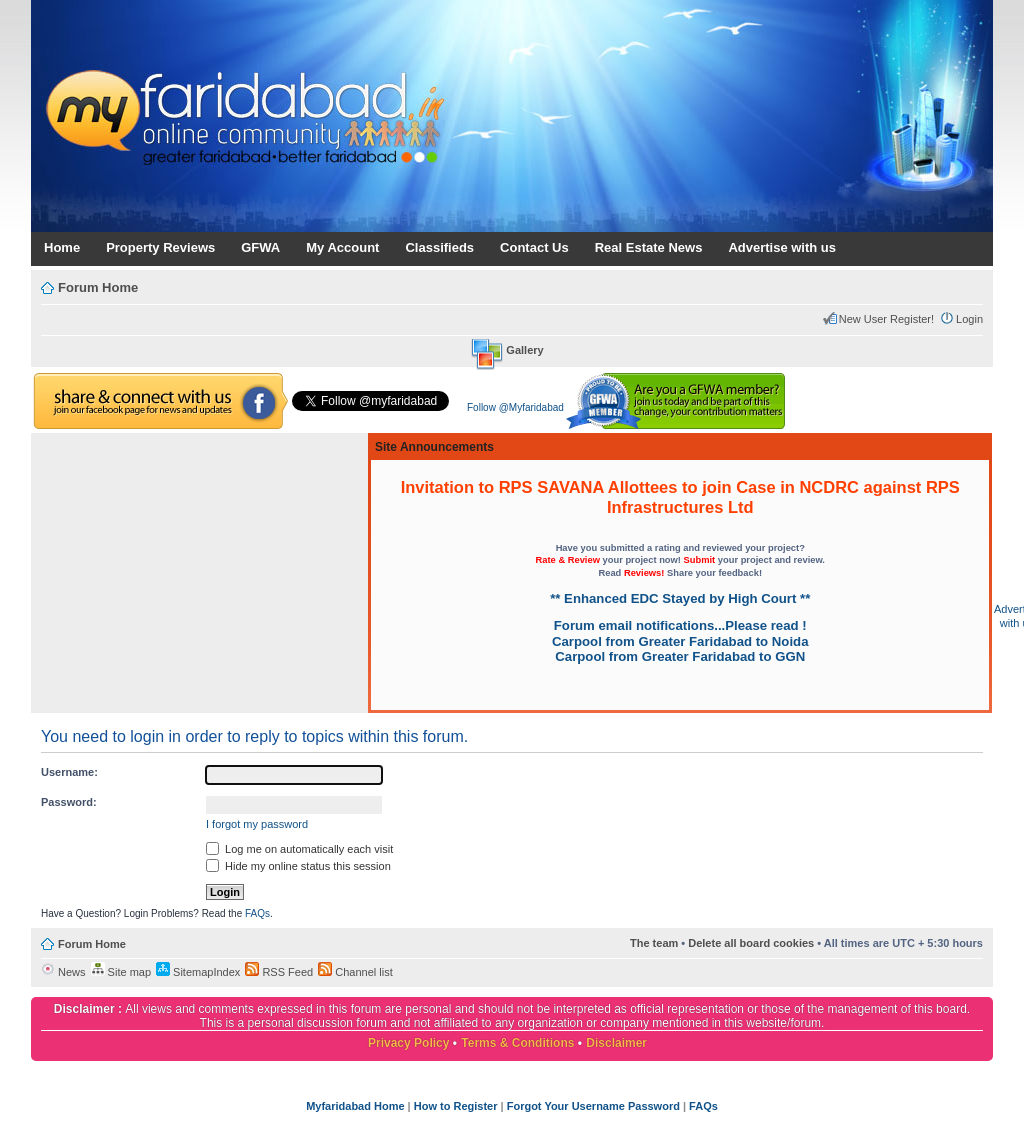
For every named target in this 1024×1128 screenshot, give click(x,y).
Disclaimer (616, 1043)
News (63, 972)
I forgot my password (257, 824)
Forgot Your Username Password (593, 1106)
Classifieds (439, 247)
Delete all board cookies (751, 943)
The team (654, 943)
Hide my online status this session (298, 866)
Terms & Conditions (517, 1043)
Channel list (355, 972)
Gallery (524, 350)
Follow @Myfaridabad (515, 407)
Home (62, 247)
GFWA (260, 247)
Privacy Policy (408, 1043)
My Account (342, 247)
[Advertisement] (199, 573)
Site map (121, 972)
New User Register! (886, 319)
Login (969, 319)
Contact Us (534, 247)
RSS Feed (279, 972)
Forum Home (98, 287)
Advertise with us (782, 247)
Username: (69, 772)
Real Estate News (649, 247)
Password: (69, 802)
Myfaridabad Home (355, 1106)
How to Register (456, 1106)
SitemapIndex (198, 972)
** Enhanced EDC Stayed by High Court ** (680, 598)
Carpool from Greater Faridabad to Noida (680, 641)
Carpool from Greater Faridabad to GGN (680, 656)
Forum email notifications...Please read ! (680, 625)
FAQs (257, 913)
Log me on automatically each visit (299, 849)
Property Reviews (160, 247)
